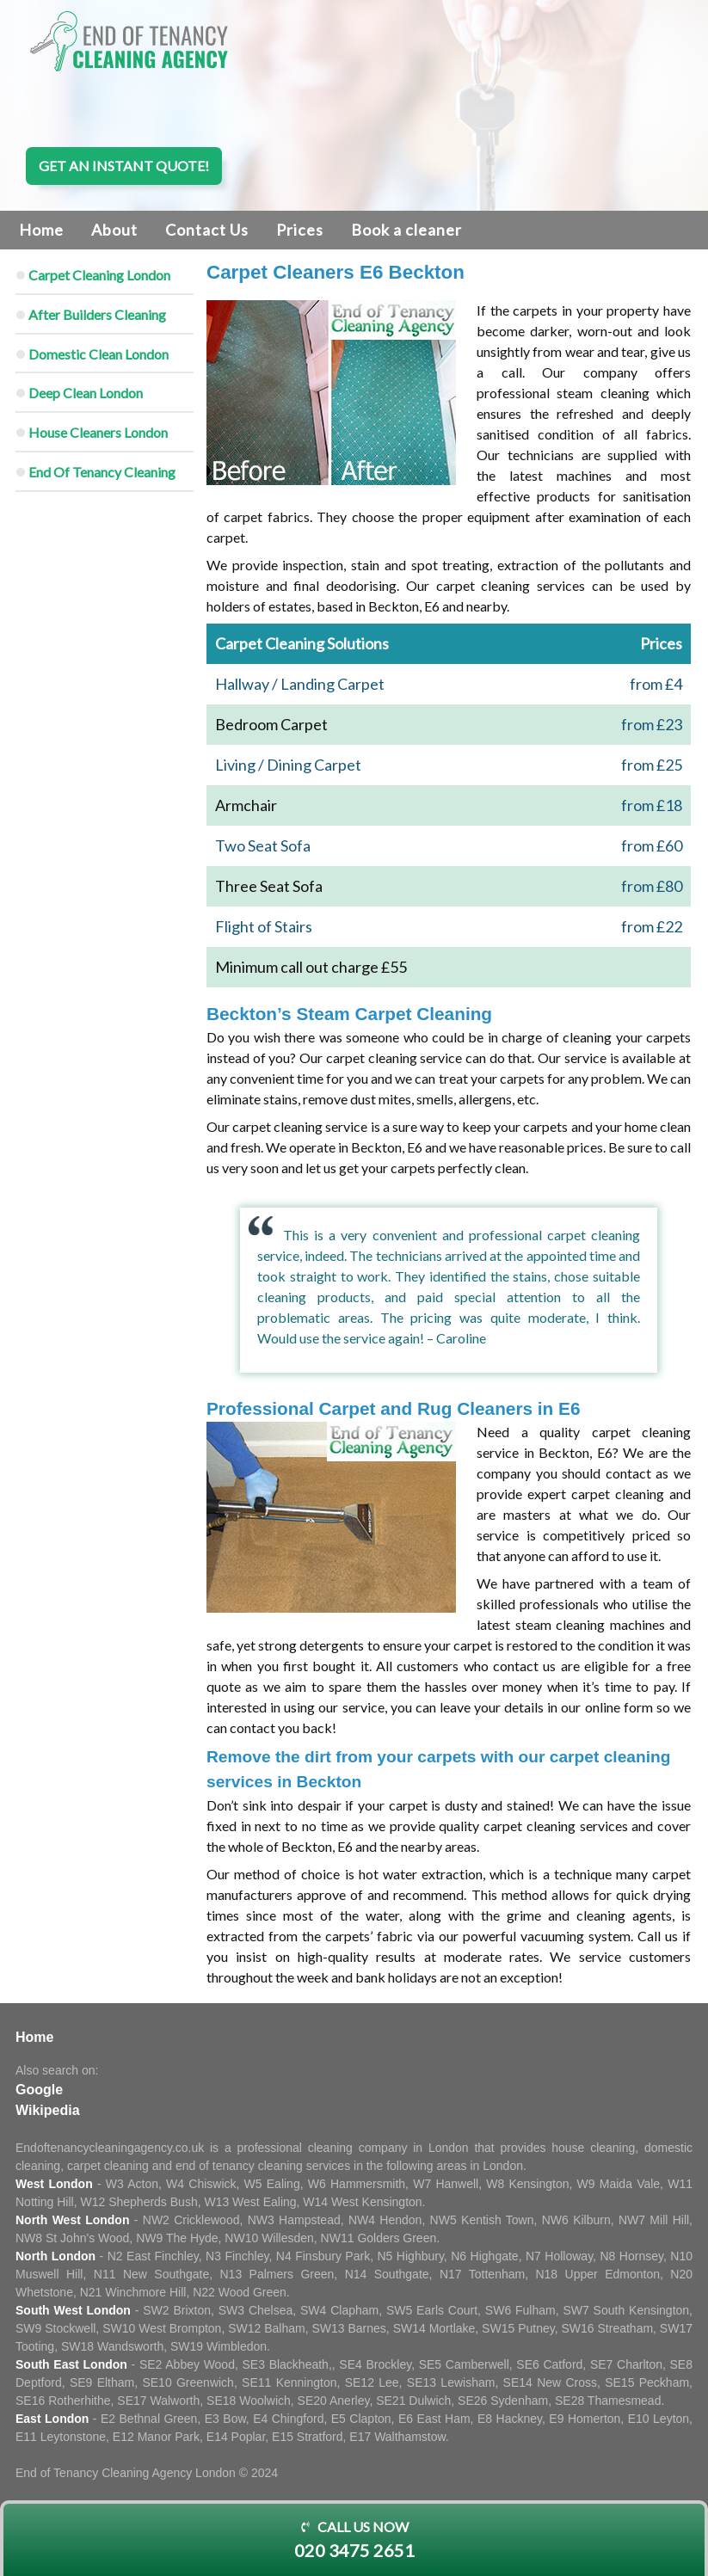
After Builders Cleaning (97, 314)
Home (41, 229)
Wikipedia (47, 2110)
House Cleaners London (98, 432)
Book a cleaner (406, 229)
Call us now (354, 2540)
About (114, 229)
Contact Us (207, 229)
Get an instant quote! (124, 165)
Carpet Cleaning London (99, 275)
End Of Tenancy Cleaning (101, 472)
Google (39, 2089)
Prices (299, 229)
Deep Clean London (85, 392)
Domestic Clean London (98, 354)
